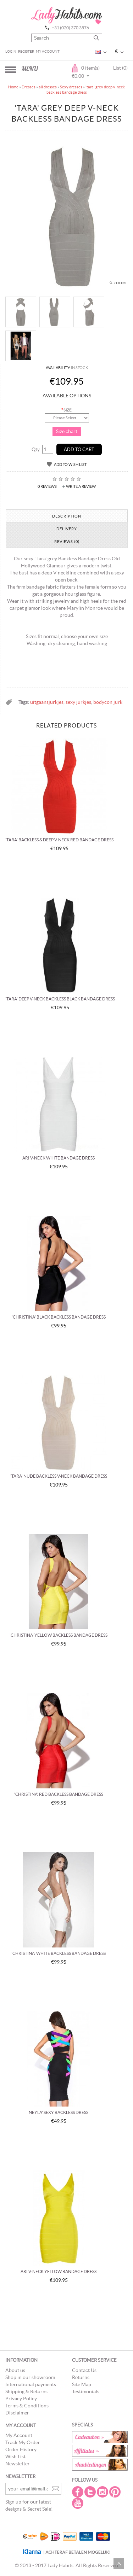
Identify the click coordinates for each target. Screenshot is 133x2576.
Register (26, 51)
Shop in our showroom (30, 2377)
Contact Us (84, 2370)
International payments (30, 2384)
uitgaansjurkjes (46, 702)
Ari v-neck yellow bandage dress (58, 2271)
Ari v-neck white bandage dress (58, 1158)
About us (15, 2370)
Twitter (90, 2492)
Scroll (118, 2563)
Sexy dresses (71, 87)
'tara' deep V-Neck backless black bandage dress (60, 999)
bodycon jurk (107, 702)
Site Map (81, 2384)
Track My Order (22, 2442)
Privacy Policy (21, 2398)
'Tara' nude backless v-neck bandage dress (58, 1476)
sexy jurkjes (78, 702)
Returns (80, 2377)
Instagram (103, 2492)
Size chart (66, 431)
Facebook (78, 2492)
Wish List (15, 2456)
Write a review (81, 486)
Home (13, 87)
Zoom (119, 283)
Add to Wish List (70, 464)
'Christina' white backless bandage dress (58, 1953)
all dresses (48, 87)
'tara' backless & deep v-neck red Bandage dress (59, 839)
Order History (21, 2449)
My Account (48, 51)
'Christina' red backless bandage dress (58, 1794)
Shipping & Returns (26, 2391)
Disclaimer (17, 2413)
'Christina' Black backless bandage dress (59, 1317)
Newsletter (17, 2463)
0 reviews (47, 486)
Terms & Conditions (27, 2405)
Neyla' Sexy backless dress (58, 2112)
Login (10, 51)
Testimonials (85, 2391)
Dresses (28, 87)
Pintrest (115, 2492)
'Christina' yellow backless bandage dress (58, 1635)
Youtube (78, 2503)
